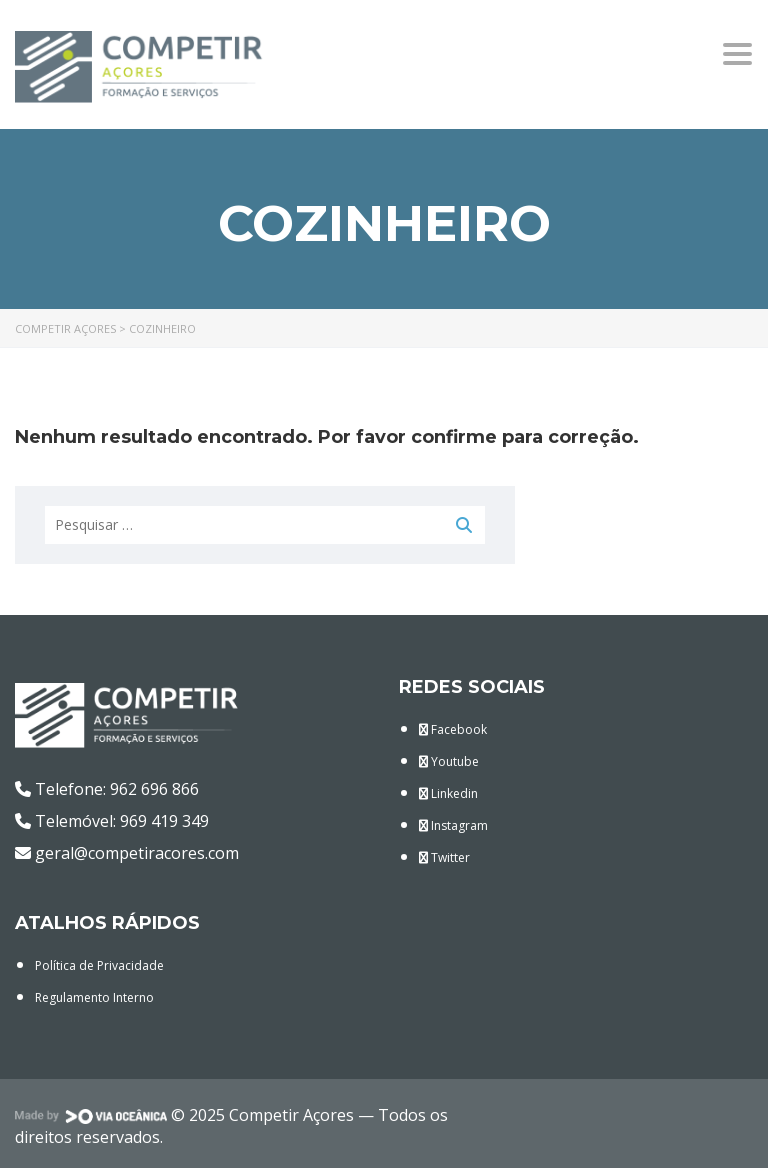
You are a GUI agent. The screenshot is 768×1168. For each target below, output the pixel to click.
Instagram (453, 825)
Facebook (453, 729)
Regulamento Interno (94, 997)
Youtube (449, 761)
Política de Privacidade (99, 965)
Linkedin (448, 793)
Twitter (444, 857)
